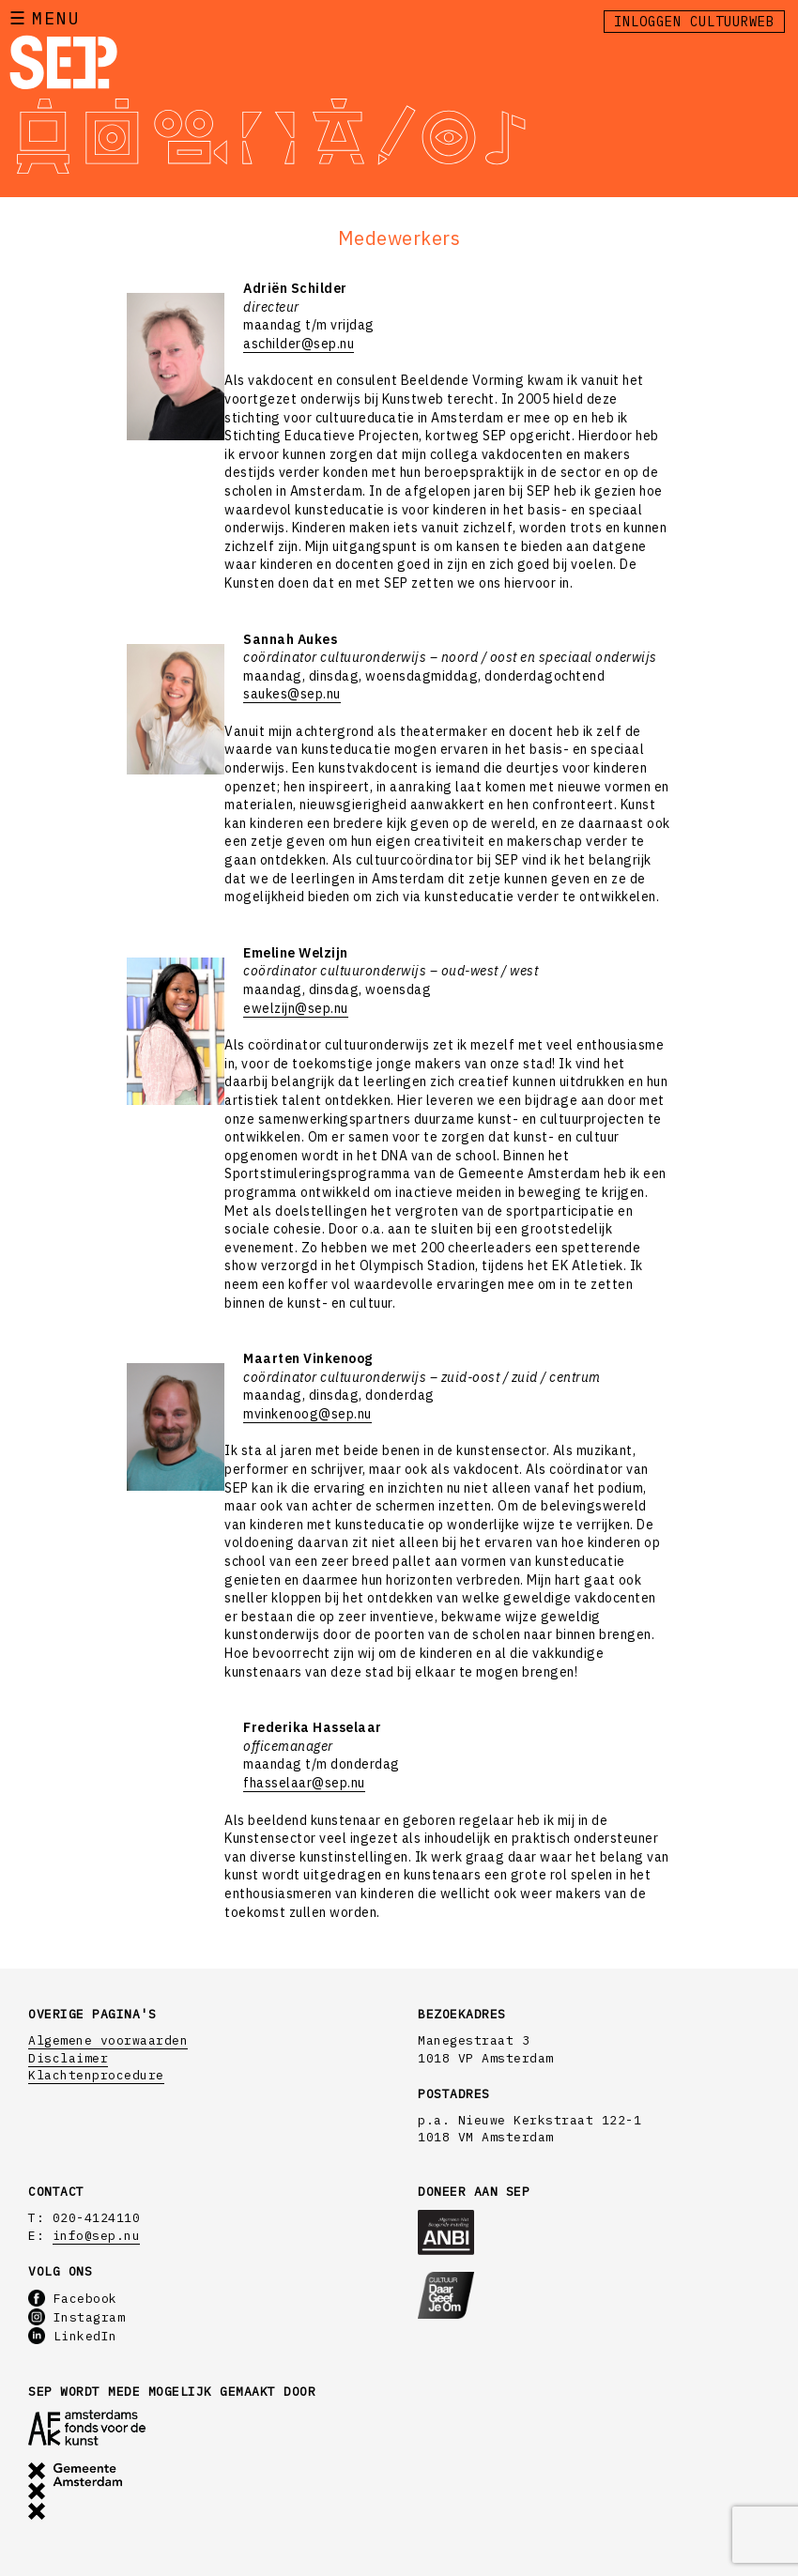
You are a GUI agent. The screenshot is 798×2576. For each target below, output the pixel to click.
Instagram (76, 2317)
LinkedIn (72, 2336)
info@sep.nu (97, 2236)
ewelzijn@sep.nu (295, 1008)
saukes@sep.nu (292, 693)
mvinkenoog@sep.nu (307, 1413)
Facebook (72, 2299)
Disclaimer (68, 2058)
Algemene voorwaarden (108, 2040)
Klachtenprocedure (96, 2075)
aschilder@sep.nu (298, 343)
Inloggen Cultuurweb (694, 21)
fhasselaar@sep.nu (304, 1782)
